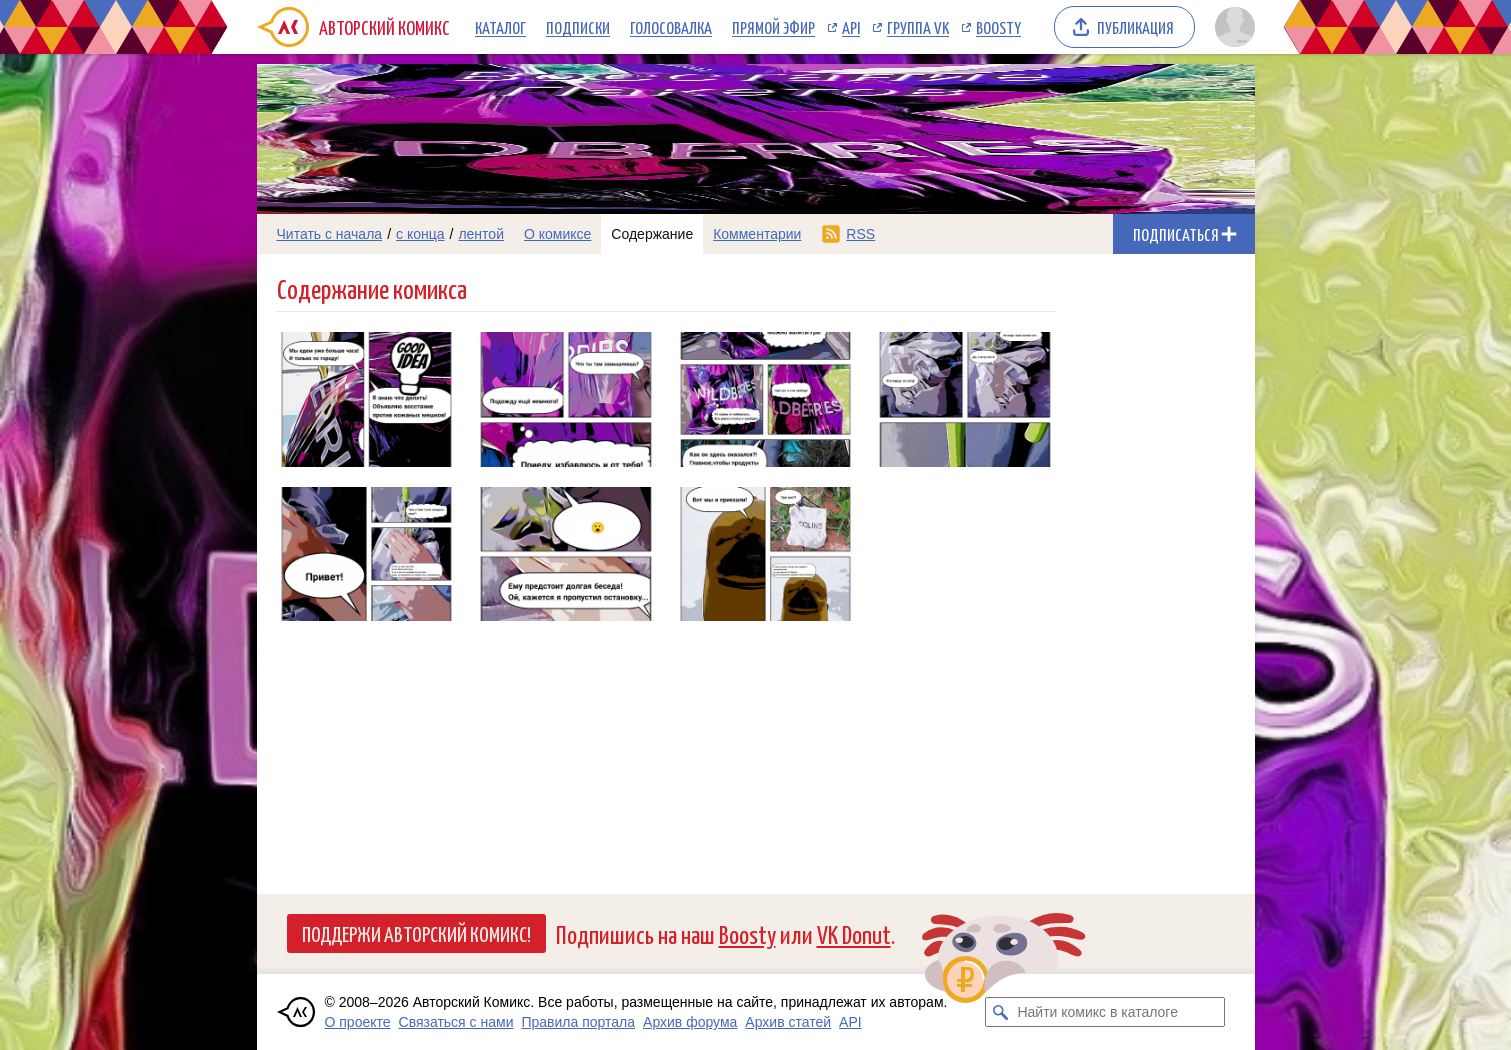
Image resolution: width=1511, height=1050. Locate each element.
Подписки (578, 27)
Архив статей (788, 1022)
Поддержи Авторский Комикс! (416, 933)
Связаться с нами (456, 1022)
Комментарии (757, 234)
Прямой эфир (773, 27)
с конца (420, 234)
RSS (860, 234)
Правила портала (578, 1022)
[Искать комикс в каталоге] (1000, 1012)
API (851, 27)
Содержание (652, 234)
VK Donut (854, 933)
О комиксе (557, 234)
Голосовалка (671, 27)
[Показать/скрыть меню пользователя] (1231, 27)
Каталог (500, 27)
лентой (481, 234)
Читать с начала (330, 234)
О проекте (358, 1022)
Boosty (998, 27)
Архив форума (690, 1022)
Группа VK (918, 27)
